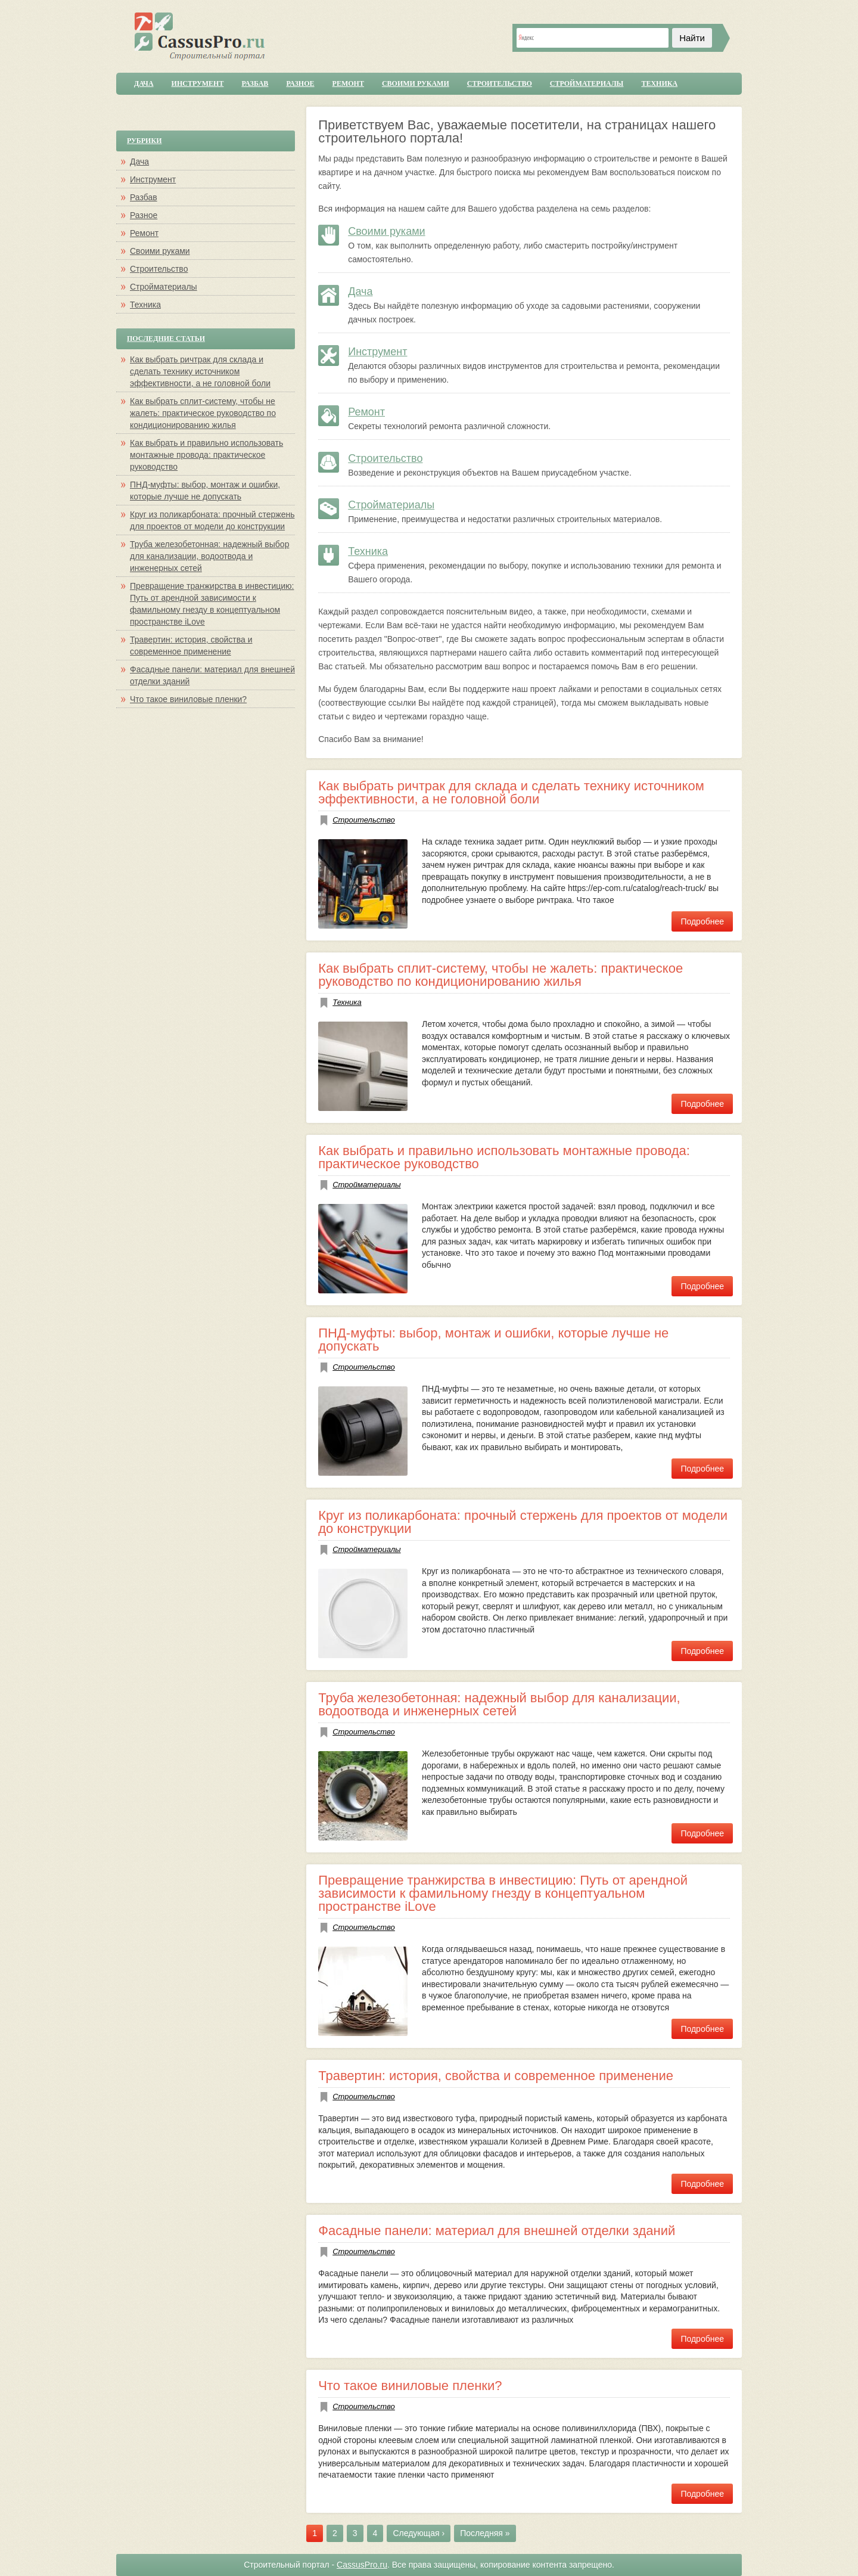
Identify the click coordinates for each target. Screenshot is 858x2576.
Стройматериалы (587, 83)
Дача (144, 83)
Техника (659, 83)
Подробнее (702, 921)
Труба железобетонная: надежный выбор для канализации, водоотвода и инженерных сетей (499, 1704)
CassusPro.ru (362, 2564)
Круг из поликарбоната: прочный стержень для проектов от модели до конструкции (523, 1522)
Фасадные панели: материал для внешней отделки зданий (496, 2230)
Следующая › (418, 2533)
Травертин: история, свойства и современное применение (495, 2075)
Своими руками (415, 83)
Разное (300, 83)
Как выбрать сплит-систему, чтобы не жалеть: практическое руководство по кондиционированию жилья (500, 975)
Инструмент (198, 83)
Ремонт (348, 83)
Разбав (254, 83)
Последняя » (484, 2533)
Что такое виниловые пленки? (410, 2385)
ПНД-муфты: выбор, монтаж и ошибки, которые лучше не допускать (493, 1340)
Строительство (499, 83)
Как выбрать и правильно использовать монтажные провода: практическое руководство (504, 1157)
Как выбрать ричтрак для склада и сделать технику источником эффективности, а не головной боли (511, 792)
